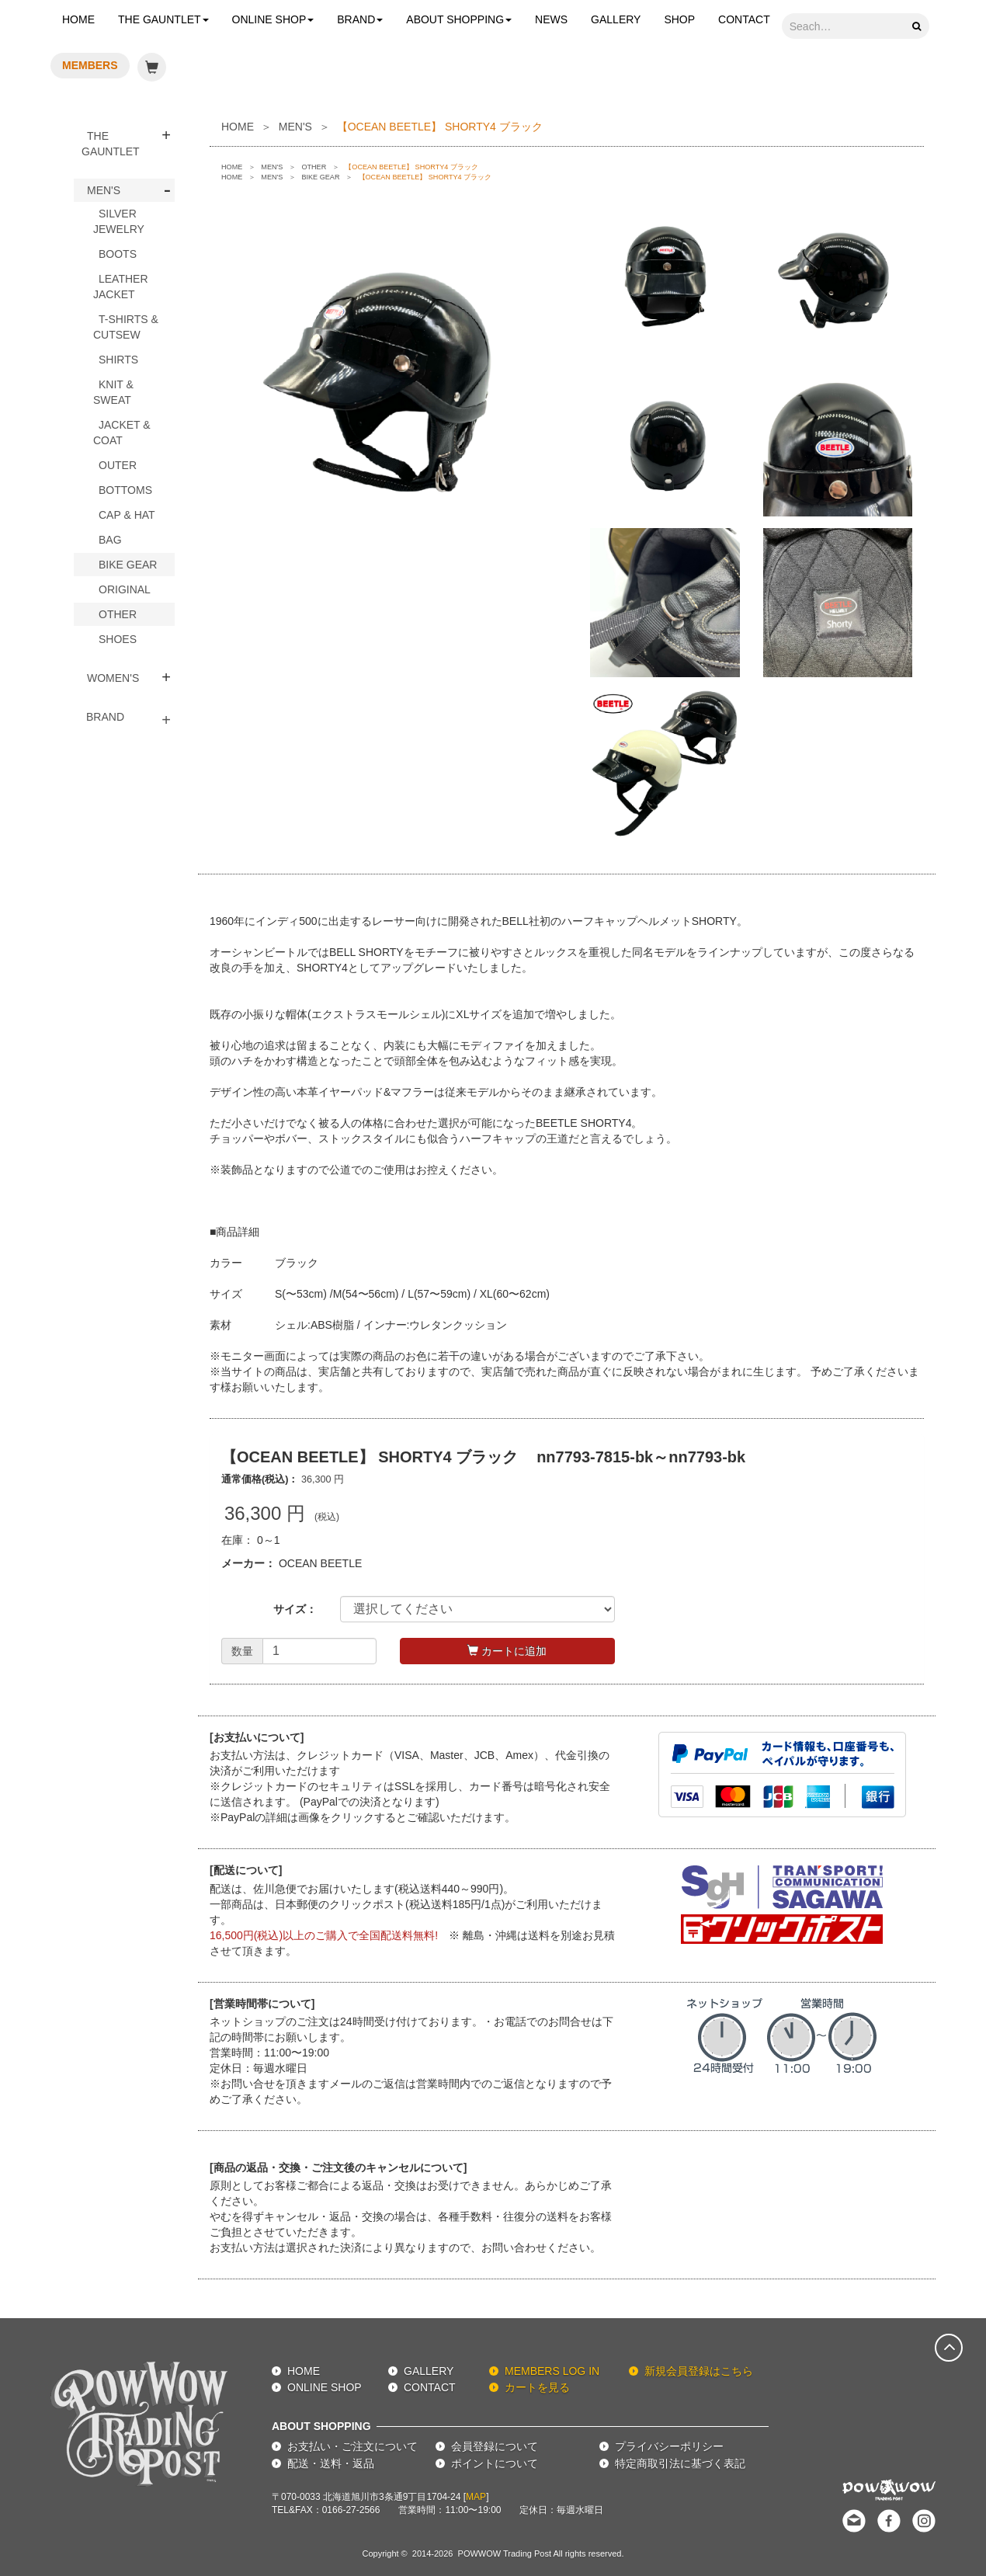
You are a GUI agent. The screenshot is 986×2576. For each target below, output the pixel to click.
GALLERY (616, 19)
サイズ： (295, 1609)
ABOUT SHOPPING (459, 19)
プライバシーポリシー (669, 2446)
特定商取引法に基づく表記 (680, 2463)
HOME (78, 19)
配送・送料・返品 (330, 2463)
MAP (476, 2496)
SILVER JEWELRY (118, 221)
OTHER (118, 614)
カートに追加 (507, 1651)
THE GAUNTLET (163, 19)
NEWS (551, 19)
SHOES (118, 639)
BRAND (360, 19)
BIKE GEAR (128, 564)
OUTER (118, 465)
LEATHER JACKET (120, 287)
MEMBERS (90, 65)
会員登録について (494, 2446)
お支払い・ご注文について (352, 2446)
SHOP (679, 19)
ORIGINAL (125, 589)
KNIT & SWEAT (113, 392)
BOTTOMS (125, 490)
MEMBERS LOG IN (552, 2371)
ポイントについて (494, 2463)
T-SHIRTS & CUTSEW (125, 327)
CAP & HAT (127, 515)
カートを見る (537, 2387)
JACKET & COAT (122, 433)
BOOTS (118, 254)
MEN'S (103, 190)
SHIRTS (118, 359)
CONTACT (744, 19)
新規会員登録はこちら (698, 2371)
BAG (110, 540)
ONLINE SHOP (273, 19)
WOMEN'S (113, 678)
